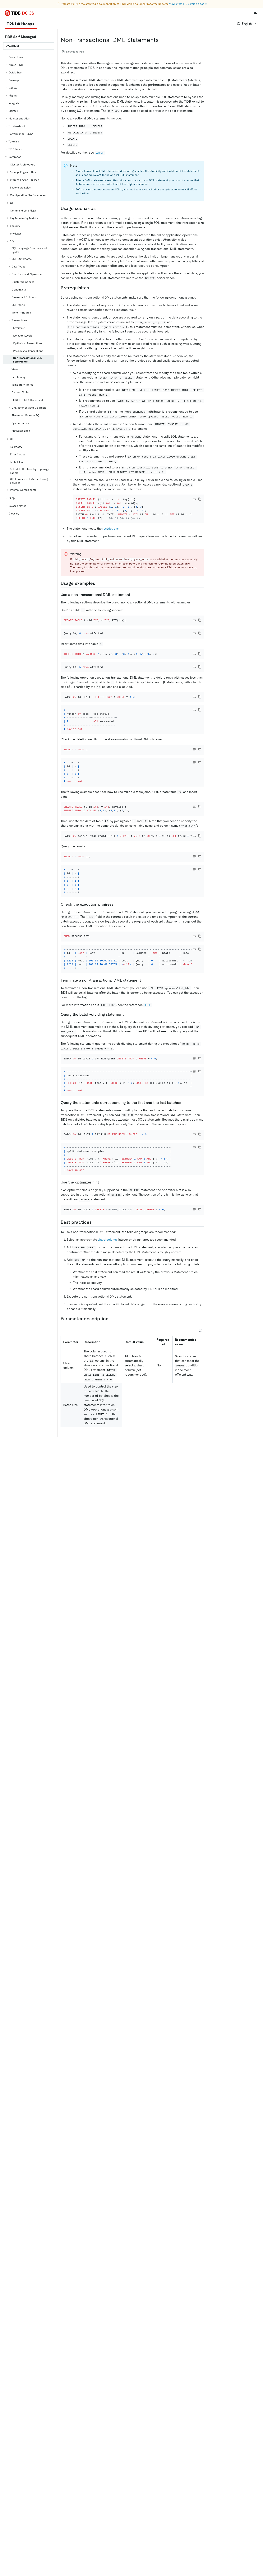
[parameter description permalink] (111, 1423)
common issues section (170, 2073)
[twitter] (206, 2501)
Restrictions (219, 129)
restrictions (110, 534)
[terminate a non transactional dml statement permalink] (144, 1058)
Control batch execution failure (231, 134)
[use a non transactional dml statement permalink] (133, 600)
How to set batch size (228, 123)
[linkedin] (214, 2501)
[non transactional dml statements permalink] (161, 40)
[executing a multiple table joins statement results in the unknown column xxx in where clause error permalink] (113, 2099)
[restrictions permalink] (89, 1744)
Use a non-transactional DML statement (233, 62)
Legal (105, 2568)
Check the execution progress (234, 69)
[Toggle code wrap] (194, 499)
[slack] (231, 2501)
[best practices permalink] (94, 1326)
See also (217, 217)
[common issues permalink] (97, 2082)
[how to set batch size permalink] (101, 1686)
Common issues (222, 150)
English (246, 24)
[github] (198, 2501)
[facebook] (223, 2501)
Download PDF (73, 51)
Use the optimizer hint (229, 102)
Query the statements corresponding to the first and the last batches (236, 93)
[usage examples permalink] (98, 588)
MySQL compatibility (225, 212)
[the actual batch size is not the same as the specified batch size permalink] (176, 2279)
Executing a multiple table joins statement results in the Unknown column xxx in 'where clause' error (236, 160)
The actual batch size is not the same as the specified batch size (235, 171)
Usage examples (222, 54)
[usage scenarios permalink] (98, 208)
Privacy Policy (84, 2568)
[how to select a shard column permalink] (115, 1557)
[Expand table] (200, 1434)
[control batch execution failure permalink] (130, 1836)
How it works (220, 140)
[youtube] (247, 2501)
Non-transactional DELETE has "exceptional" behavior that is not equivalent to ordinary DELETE (235, 203)
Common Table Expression (85, 1826)
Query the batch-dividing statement (237, 84)
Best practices (221, 107)
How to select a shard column (233, 118)
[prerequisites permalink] (92, 288)
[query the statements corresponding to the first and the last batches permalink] (184, 1191)
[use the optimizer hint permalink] (102, 1281)
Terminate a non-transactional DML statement (236, 76)
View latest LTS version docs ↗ (188, 3)
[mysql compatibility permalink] (108, 2436)
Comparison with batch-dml (229, 145)
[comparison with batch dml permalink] (123, 1986)
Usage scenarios (222, 44)
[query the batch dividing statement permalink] (126, 1092)
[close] (255, 2546)
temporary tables (106, 1820)
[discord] (239, 2501)
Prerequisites (220, 49)
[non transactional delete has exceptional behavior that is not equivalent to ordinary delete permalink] (94, 2379)
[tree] (28, 285)
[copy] (199, 499)
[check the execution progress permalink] (116, 972)
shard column (107, 1344)
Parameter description (226, 113)
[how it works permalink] (91, 1877)
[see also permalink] (81, 2456)
